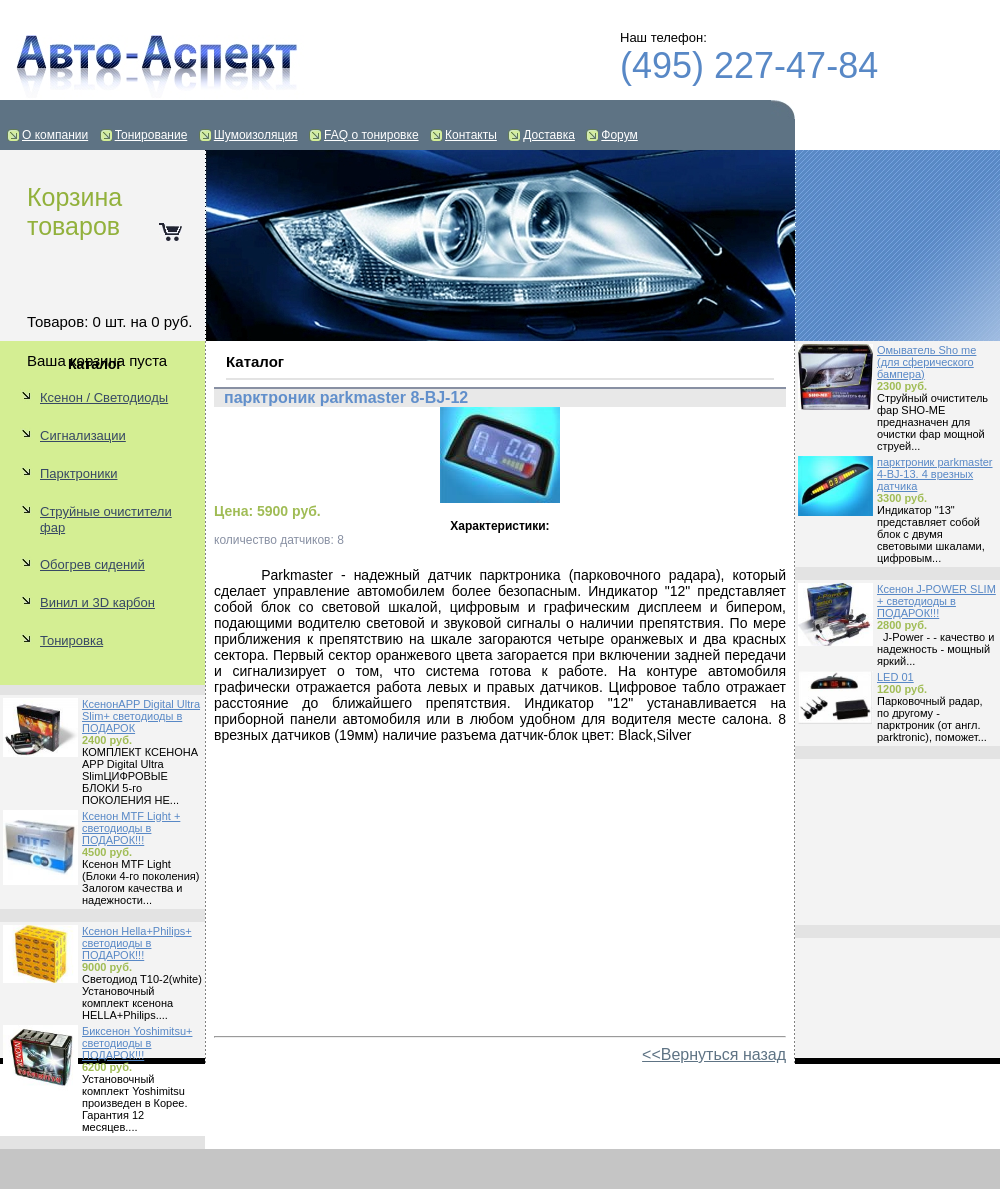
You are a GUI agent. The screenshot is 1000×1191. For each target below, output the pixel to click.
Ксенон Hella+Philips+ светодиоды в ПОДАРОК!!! (137, 943)
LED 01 (895, 677)
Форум (619, 135)
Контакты (471, 135)
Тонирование (151, 135)
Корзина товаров (74, 211)
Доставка (549, 135)
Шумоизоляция (256, 135)
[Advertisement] (897, 842)
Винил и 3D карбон (97, 602)
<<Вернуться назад (714, 1054)
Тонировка (71, 640)
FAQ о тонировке (371, 135)
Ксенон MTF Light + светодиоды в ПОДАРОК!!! (131, 828)
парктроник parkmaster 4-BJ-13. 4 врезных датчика (935, 474)
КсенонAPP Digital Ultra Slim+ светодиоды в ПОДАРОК (141, 716)
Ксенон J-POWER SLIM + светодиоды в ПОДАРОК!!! (936, 601)
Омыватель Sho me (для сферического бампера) (926, 362)
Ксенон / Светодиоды (104, 397)
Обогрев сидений (92, 564)
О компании (55, 135)
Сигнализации (83, 435)
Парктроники (78, 473)
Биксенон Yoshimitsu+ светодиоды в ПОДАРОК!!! (137, 1043)
